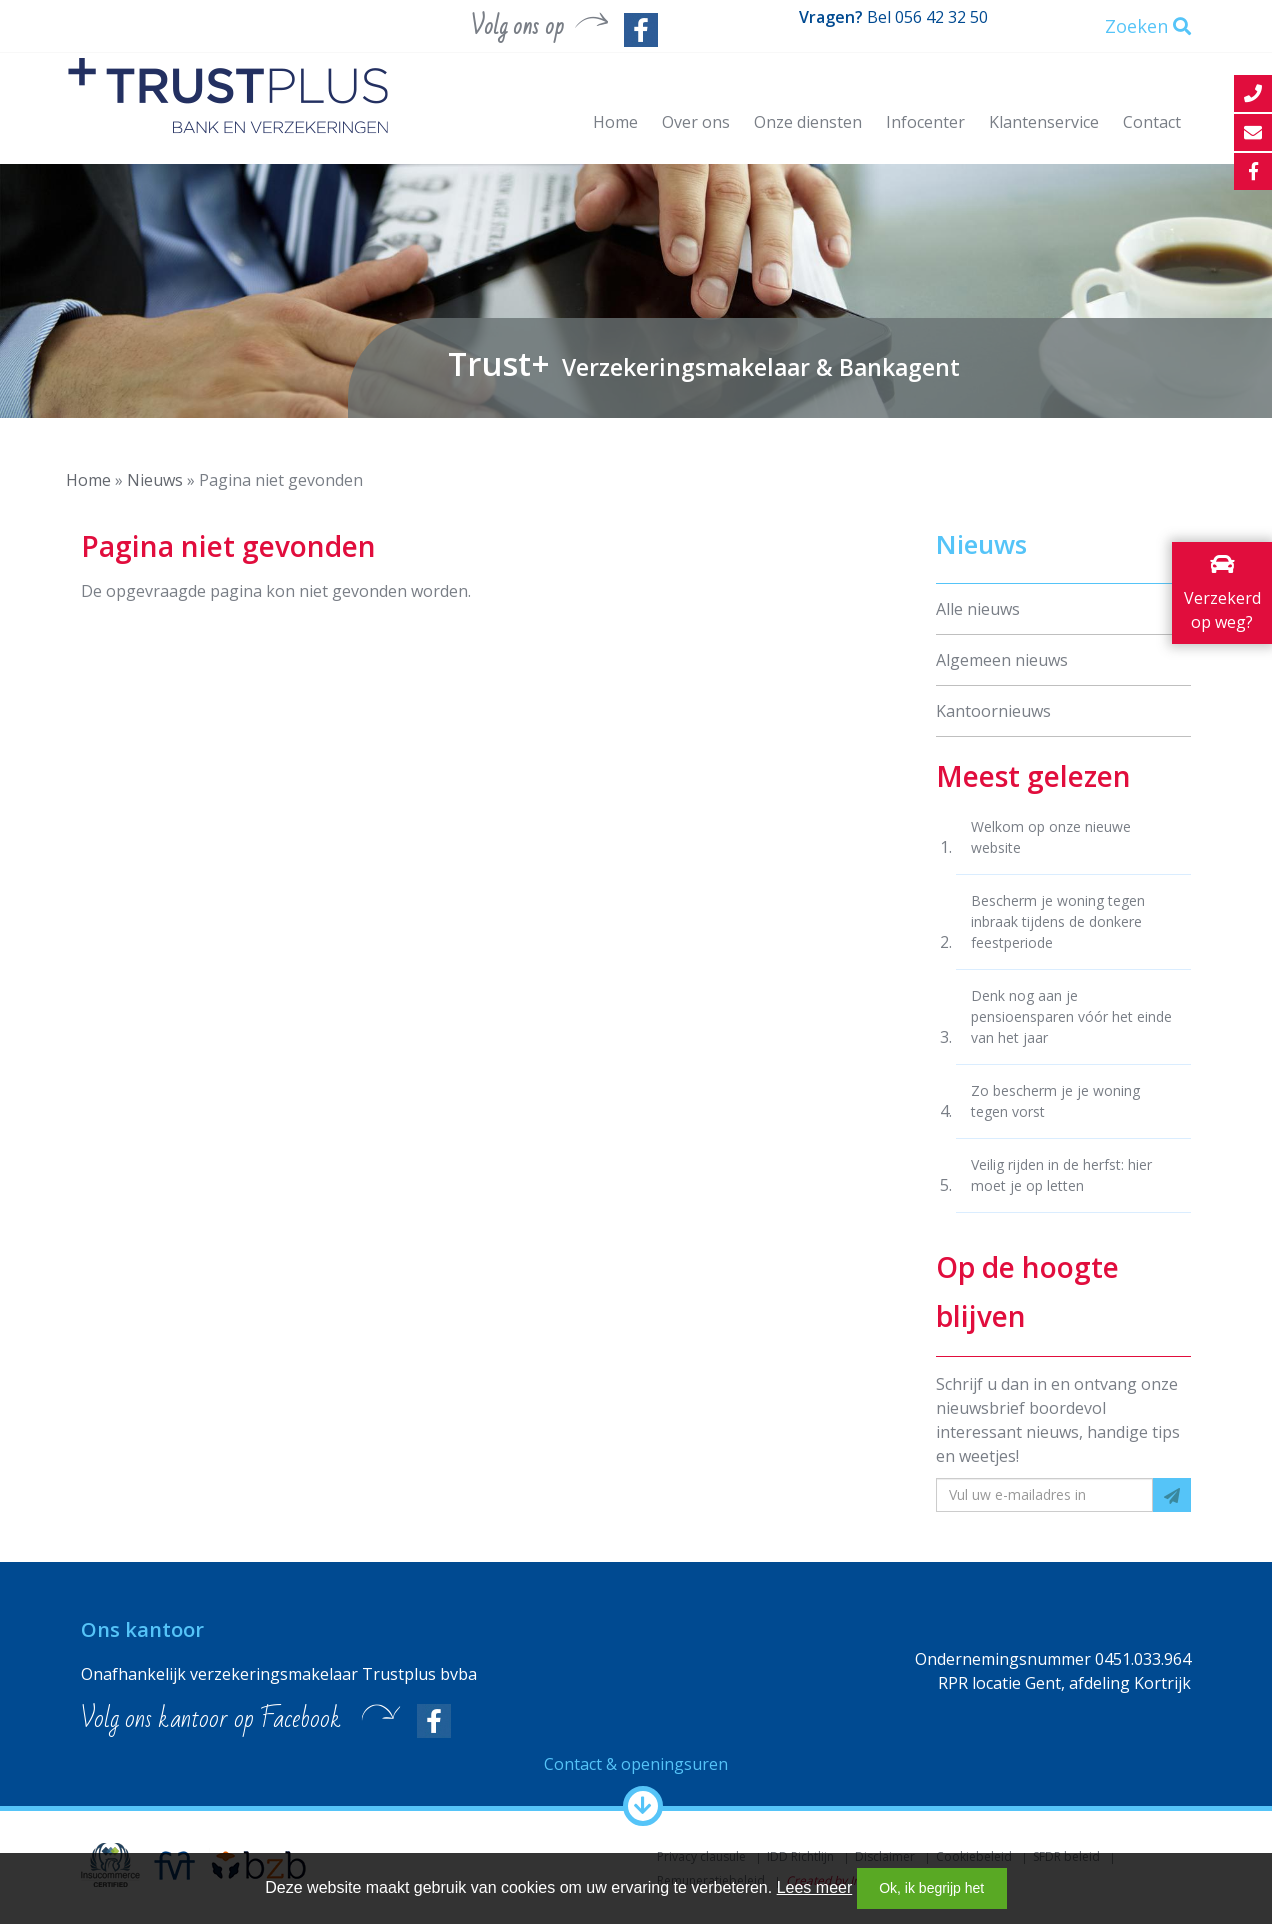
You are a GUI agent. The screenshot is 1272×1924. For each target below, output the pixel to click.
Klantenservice (1044, 122)
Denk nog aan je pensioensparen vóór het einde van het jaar (1071, 1016)
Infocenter (925, 122)
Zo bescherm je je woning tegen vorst (1055, 1101)
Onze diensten (808, 122)
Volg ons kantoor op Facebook (211, 1719)
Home (615, 122)
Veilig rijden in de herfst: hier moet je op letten (1061, 1175)
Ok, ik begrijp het (931, 1888)
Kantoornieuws (993, 711)
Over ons (696, 122)
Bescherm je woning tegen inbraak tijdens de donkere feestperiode (1058, 921)
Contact (1152, 122)
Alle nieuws (978, 609)
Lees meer (815, 1887)
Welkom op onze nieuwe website (1051, 837)
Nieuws (155, 480)
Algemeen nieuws (1002, 660)
